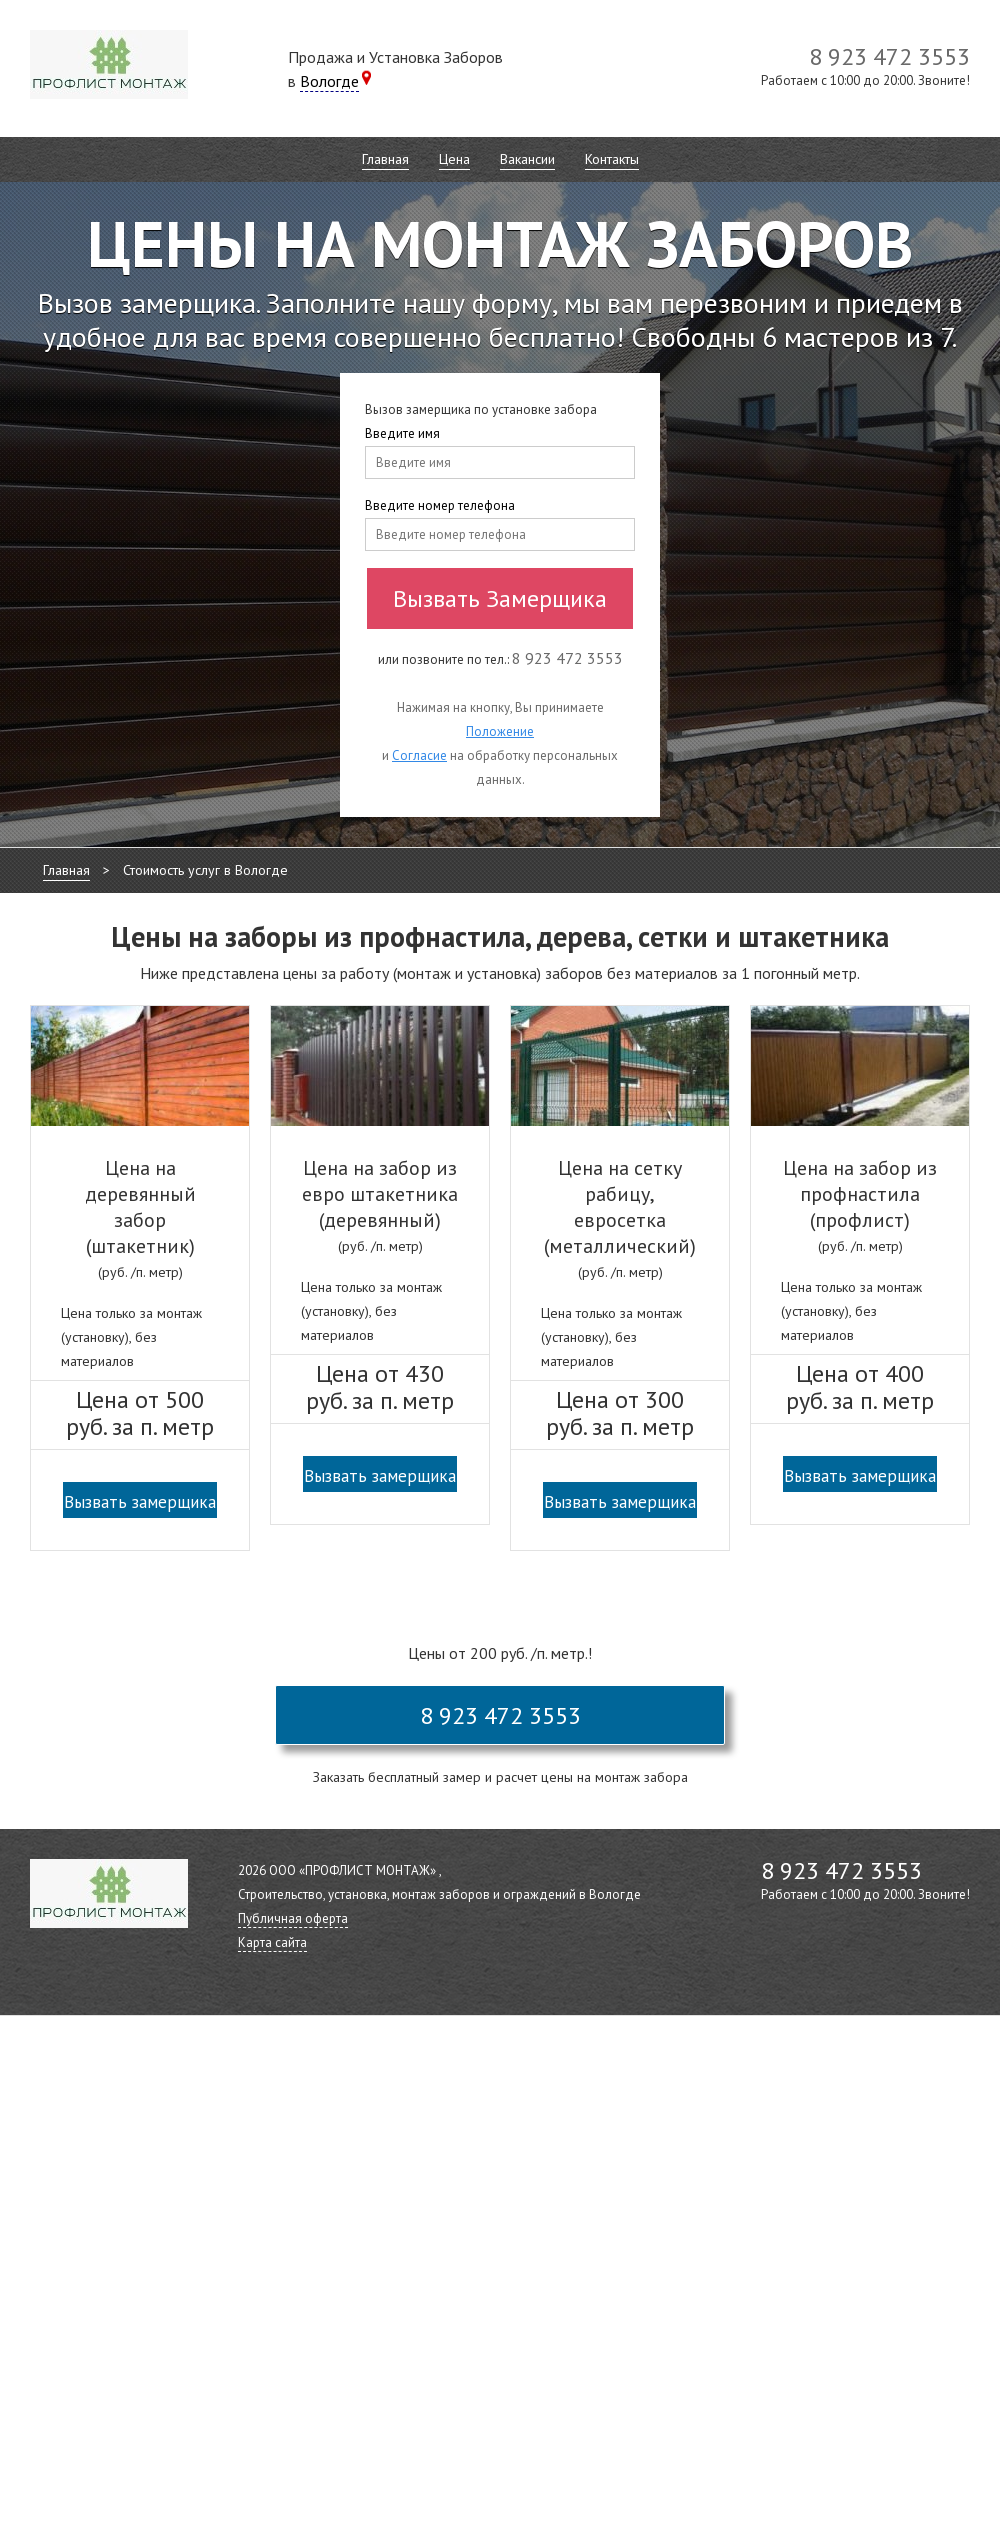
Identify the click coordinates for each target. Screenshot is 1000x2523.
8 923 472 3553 (500, 1715)
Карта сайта (272, 1942)
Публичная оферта (293, 1918)
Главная (385, 159)
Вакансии (527, 159)
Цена (454, 159)
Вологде (329, 81)
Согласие (419, 755)
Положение (500, 731)
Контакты (612, 159)
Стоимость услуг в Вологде (205, 870)
